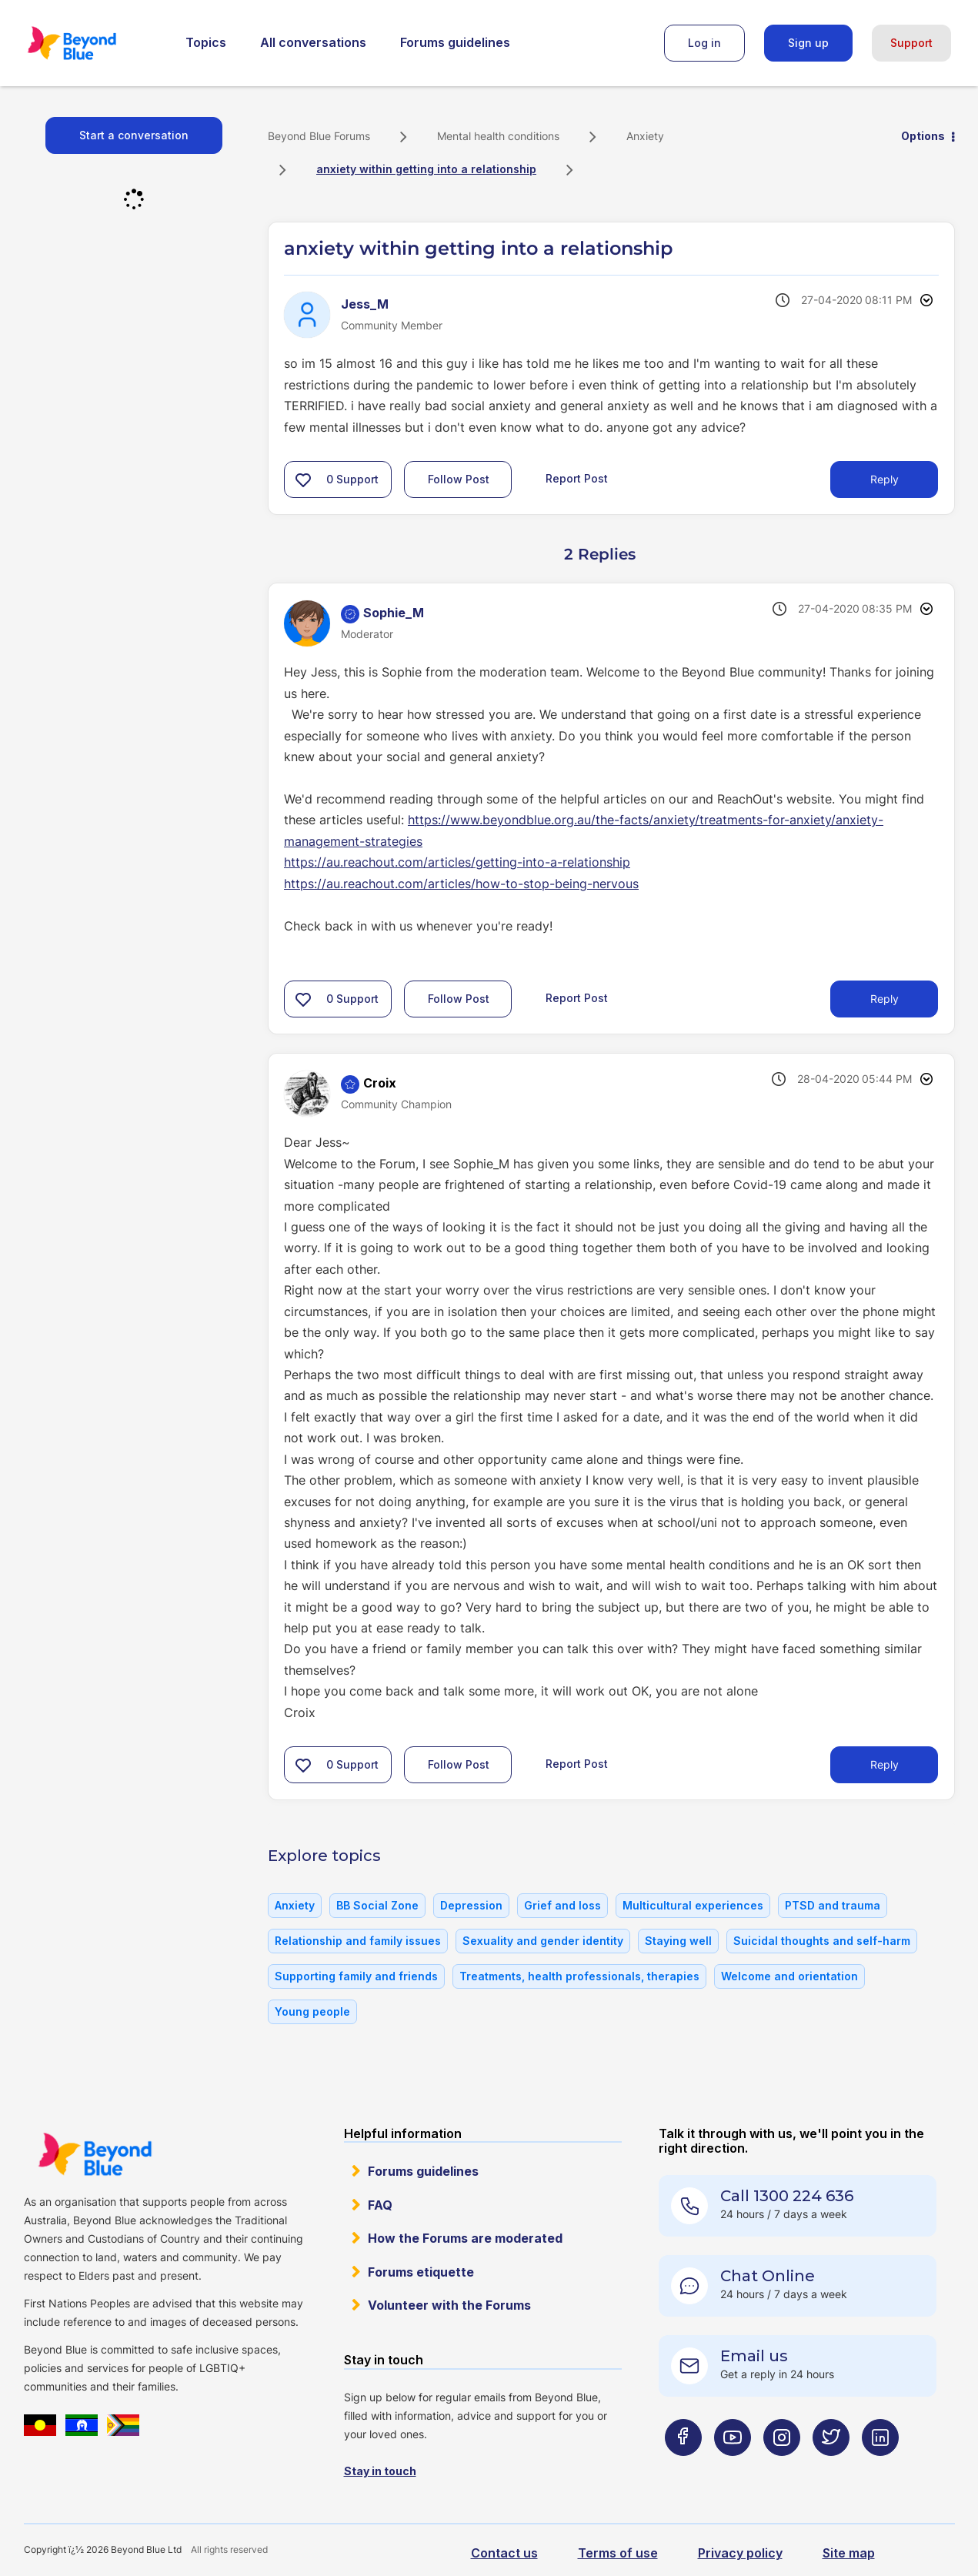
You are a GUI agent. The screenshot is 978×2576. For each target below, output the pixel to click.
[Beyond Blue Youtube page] (732, 2467)
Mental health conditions (498, 135)
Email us (754, 2356)
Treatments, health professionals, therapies (579, 1976)
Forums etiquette (421, 2272)
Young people (312, 2011)
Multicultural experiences (693, 1905)
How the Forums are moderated (465, 2238)
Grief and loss (562, 1905)
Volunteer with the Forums (449, 2305)
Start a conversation (134, 135)
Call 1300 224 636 (786, 2196)
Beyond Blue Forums (93, 43)
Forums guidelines (455, 42)
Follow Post (458, 479)
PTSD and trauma (832, 1905)
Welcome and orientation (789, 1976)
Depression (471, 1905)
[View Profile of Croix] (379, 1083)
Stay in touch (380, 2470)
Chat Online (767, 2276)
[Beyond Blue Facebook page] (683, 2467)
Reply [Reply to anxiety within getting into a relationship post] (884, 479)
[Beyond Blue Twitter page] (831, 2467)
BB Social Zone (377, 1905)
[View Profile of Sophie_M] (393, 612)
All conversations (313, 42)
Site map (849, 2553)
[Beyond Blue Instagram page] (781, 2467)
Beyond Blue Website (94, 2154)
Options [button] (923, 135)
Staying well (678, 1940)
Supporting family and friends (356, 1976)
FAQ (380, 2205)
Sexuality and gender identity (542, 1940)
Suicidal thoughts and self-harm (821, 1940)
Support (911, 42)
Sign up (808, 42)
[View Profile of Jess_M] (365, 304)
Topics (205, 42)
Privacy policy (740, 2553)
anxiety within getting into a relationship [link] (426, 168)
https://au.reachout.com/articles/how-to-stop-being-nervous (461, 883)
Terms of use (618, 2553)
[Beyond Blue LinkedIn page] (880, 2467)
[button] (303, 479)
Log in (704, 42)
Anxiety (645, 135)
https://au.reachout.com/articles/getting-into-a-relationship (457, 862)
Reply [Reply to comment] (884, 998)
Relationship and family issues (358, 1940)
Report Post (577, 478)
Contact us (504, 2553)
